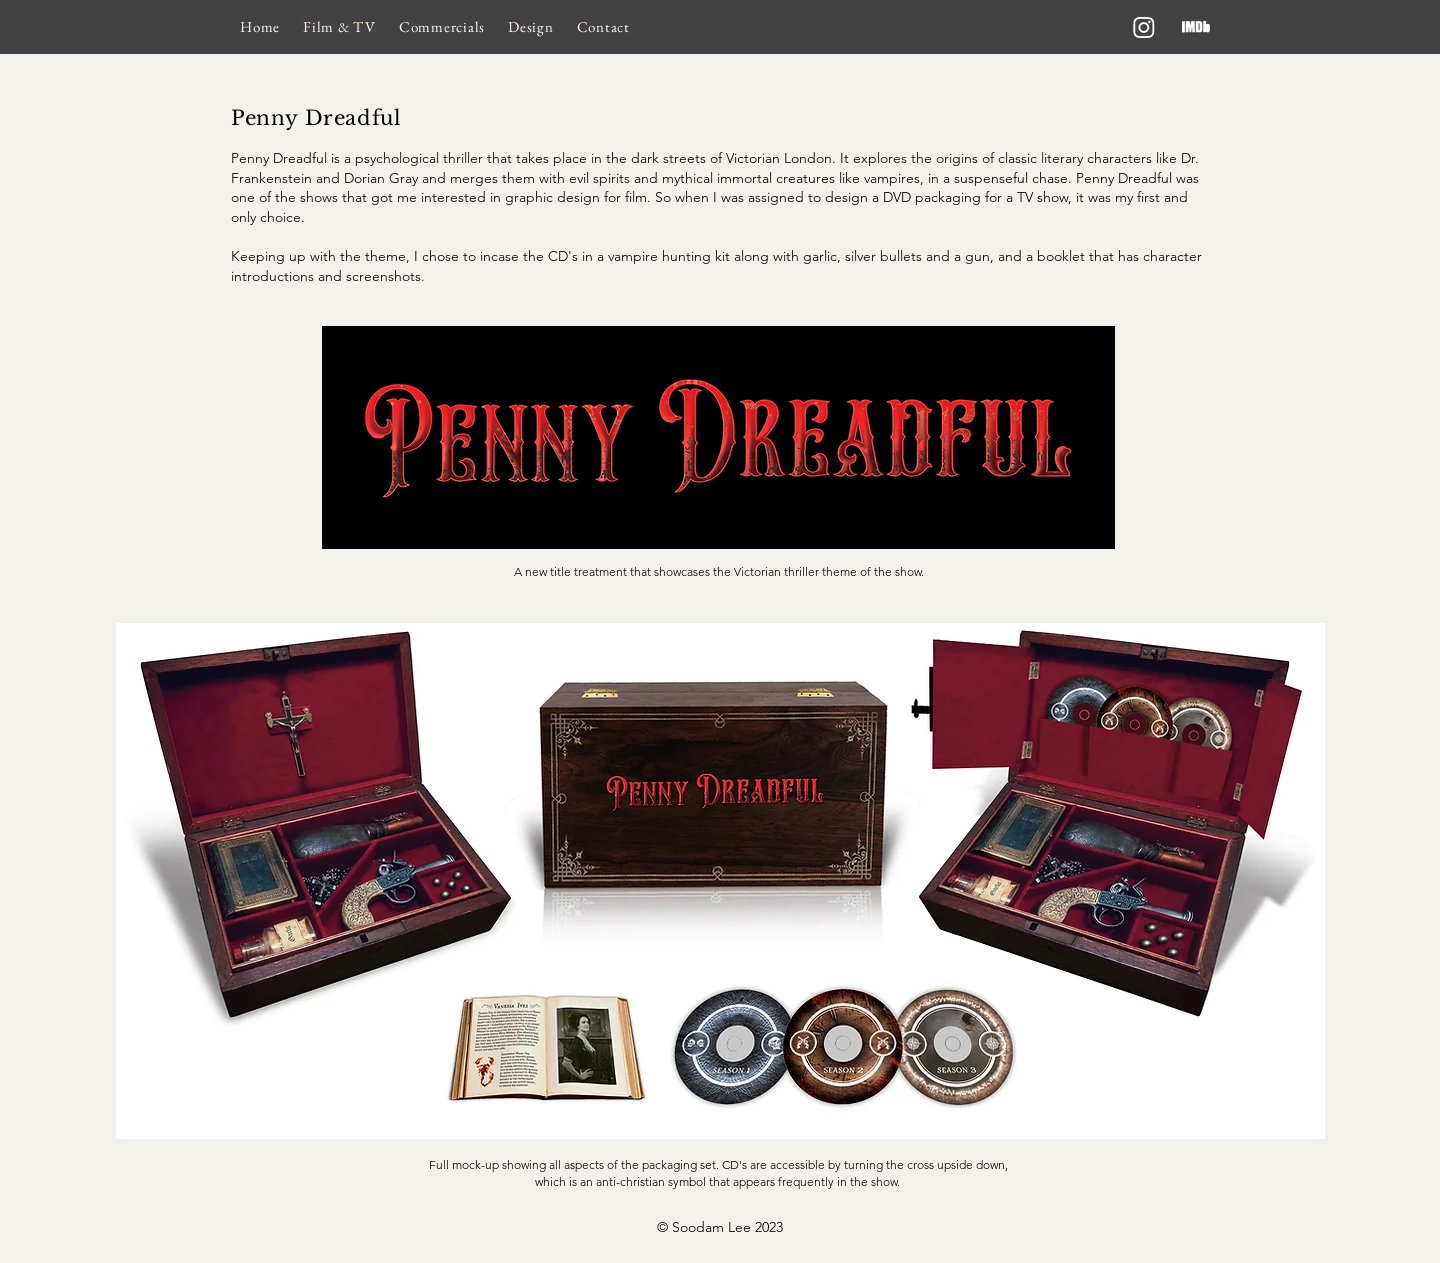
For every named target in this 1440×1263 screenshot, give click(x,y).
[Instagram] (1144, 27)
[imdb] (1196, 27)
